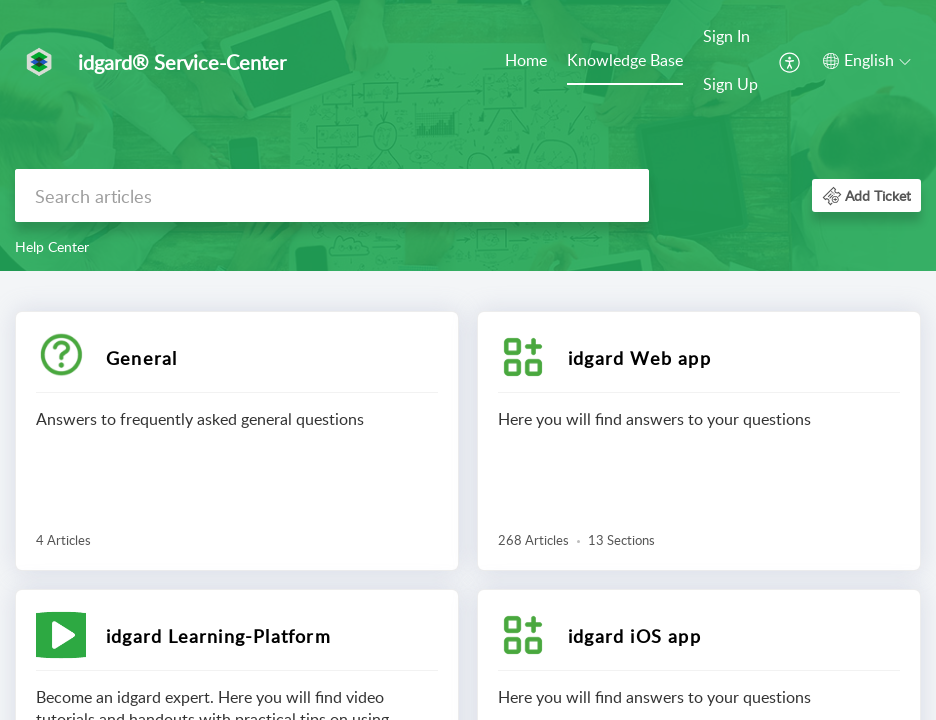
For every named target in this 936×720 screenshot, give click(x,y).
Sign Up (730, 84)
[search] (332, 195)
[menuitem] (526, 62)
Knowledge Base (625, 60)
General (141, 358)
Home (526, 60)
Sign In (726, 36)
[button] (790, 61)
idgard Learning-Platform (218, 636)
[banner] (468, 135)
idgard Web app (639, 358)
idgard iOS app (634, 636)
